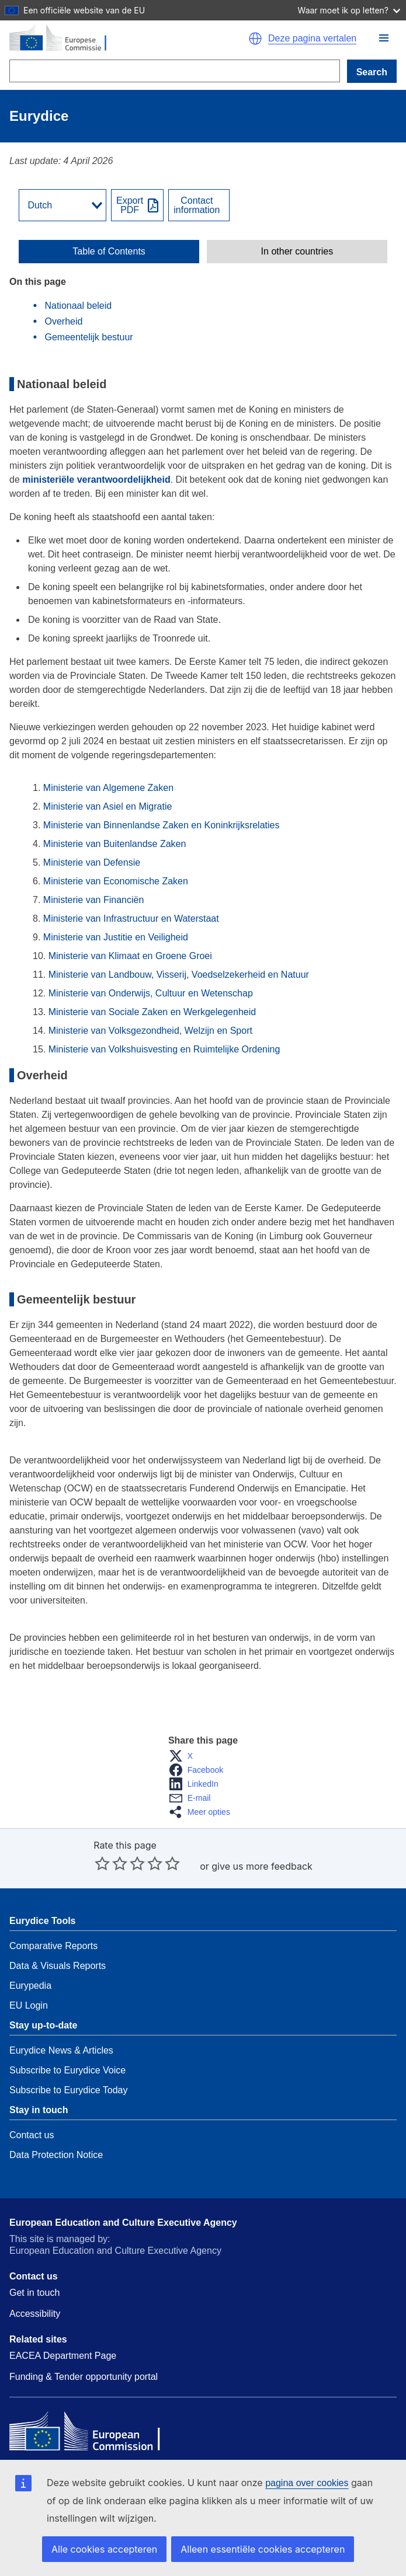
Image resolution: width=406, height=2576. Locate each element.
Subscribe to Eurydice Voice (67, 2070)
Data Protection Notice (56, 2155)
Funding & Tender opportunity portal (83, 2377)
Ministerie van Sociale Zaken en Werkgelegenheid (152, 1012)
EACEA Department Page (62, 2356)
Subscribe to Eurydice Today (68, 2090)
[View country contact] (199, 205)
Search (371, 72)
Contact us (31, 2135)
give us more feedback (262, 1866)
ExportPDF (129, 205)
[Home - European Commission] (119, 39)
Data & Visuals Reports (57, 1966)
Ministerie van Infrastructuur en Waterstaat (131, 918)
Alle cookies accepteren (104, 2549)
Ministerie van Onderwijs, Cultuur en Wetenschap (150, 993)
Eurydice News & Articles (61, 2050)
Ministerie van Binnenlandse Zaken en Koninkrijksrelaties (161, 825)
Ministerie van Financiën (93, 900)
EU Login (28, 2005)
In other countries (297, 251)
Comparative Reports (53, 1946)
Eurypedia (30, 1986)
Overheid (63, 321)
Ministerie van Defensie (91, 862)
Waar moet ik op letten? (349, 10)
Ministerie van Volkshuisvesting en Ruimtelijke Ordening (165, 1049)
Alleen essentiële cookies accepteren (263, 2549)
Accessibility (34, 2314)
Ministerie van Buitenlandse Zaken (114, 844)
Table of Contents (108, 251)
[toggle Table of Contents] (109, 251)
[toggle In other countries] (297, 251)
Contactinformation (196, 205)
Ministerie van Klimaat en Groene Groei (130, 956)
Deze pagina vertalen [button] (312, 38)
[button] (384, 38)
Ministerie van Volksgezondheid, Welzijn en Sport (150, 1031)
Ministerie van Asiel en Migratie (107, 806)
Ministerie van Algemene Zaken (108, 788)
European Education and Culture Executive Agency (123, 2223)
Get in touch (34, 2293)
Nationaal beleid (78, 306)
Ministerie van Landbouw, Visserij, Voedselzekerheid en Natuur (178, 974)
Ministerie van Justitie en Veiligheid (115, 937)
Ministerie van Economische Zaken (115, 881)
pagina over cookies (306, 2483)
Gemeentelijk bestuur (88, 337)
